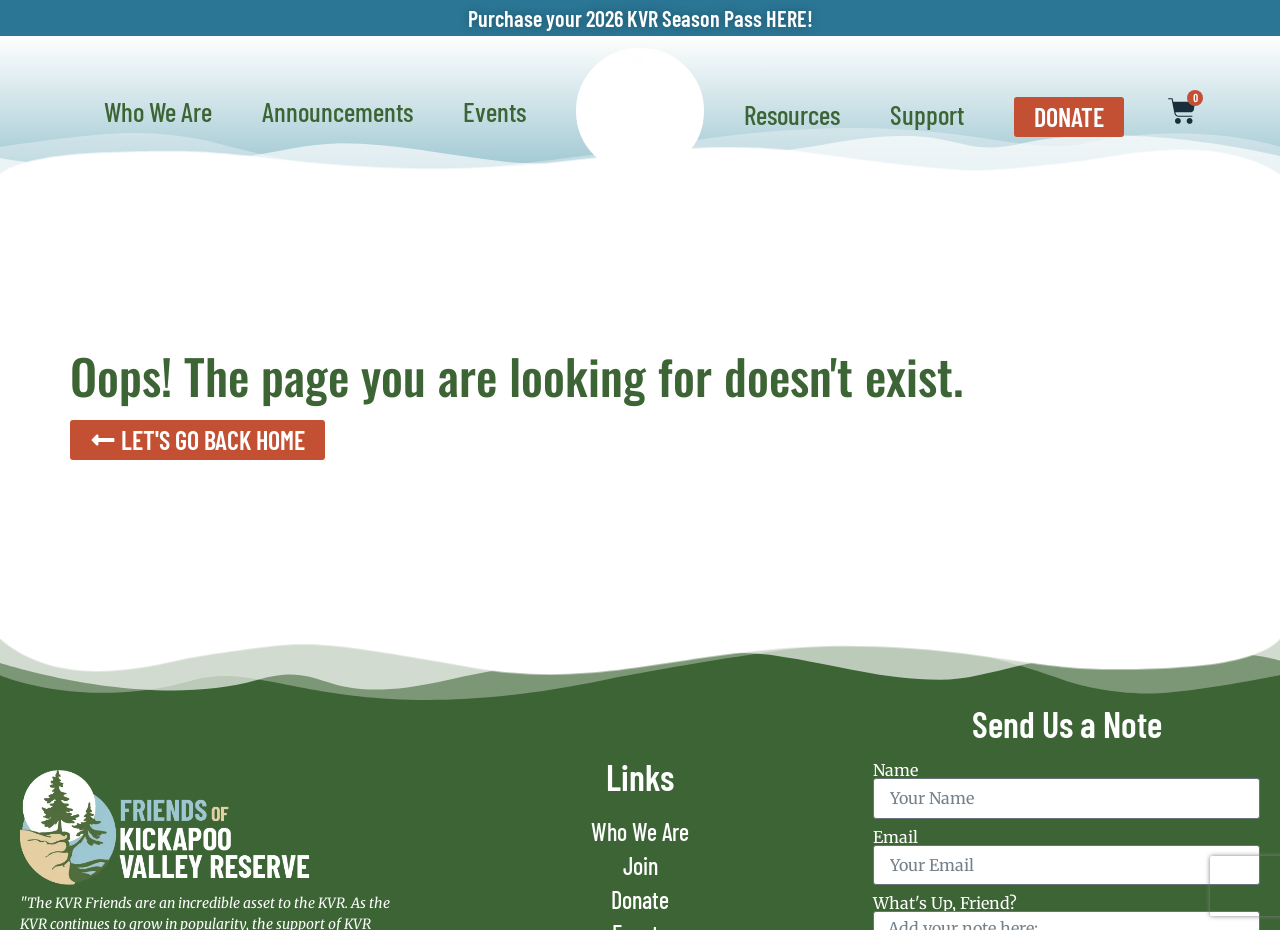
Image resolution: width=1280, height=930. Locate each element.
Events (499, 111)
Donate (640, 899)
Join (640, 865)
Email (895, 837)
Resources (797, 114)
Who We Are (163, 111)
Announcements (342, 111)
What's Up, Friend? (945, 903)
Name (895, 770)
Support (932, 114)
